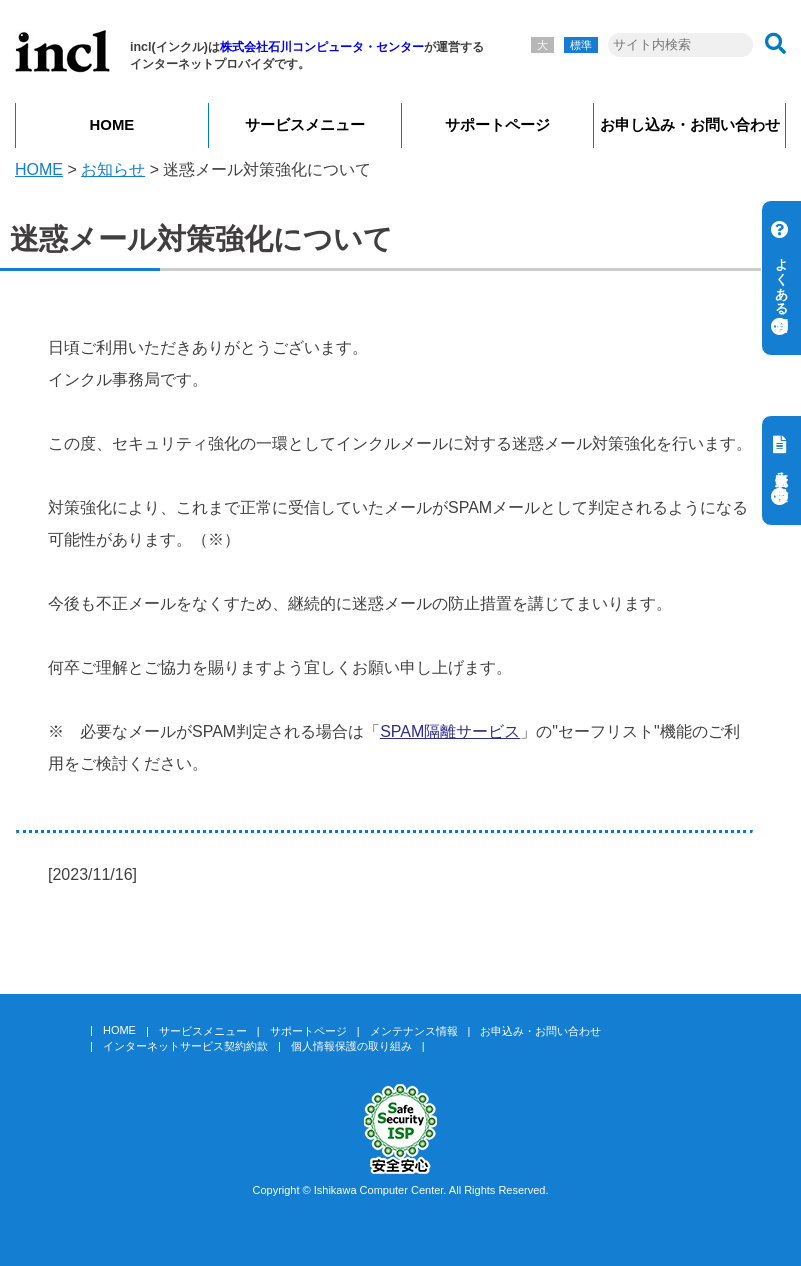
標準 (581, 45)
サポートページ (497, 125)
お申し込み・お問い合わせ (690, 125)
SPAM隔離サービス (450, 731)
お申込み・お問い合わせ (540, 1031)
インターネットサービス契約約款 (185, 1046)
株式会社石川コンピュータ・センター (322, 47)
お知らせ (113, 169)
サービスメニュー (305, 125)
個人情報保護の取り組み (351, 1046)
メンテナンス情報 (414, 1031)
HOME (112, 125)
